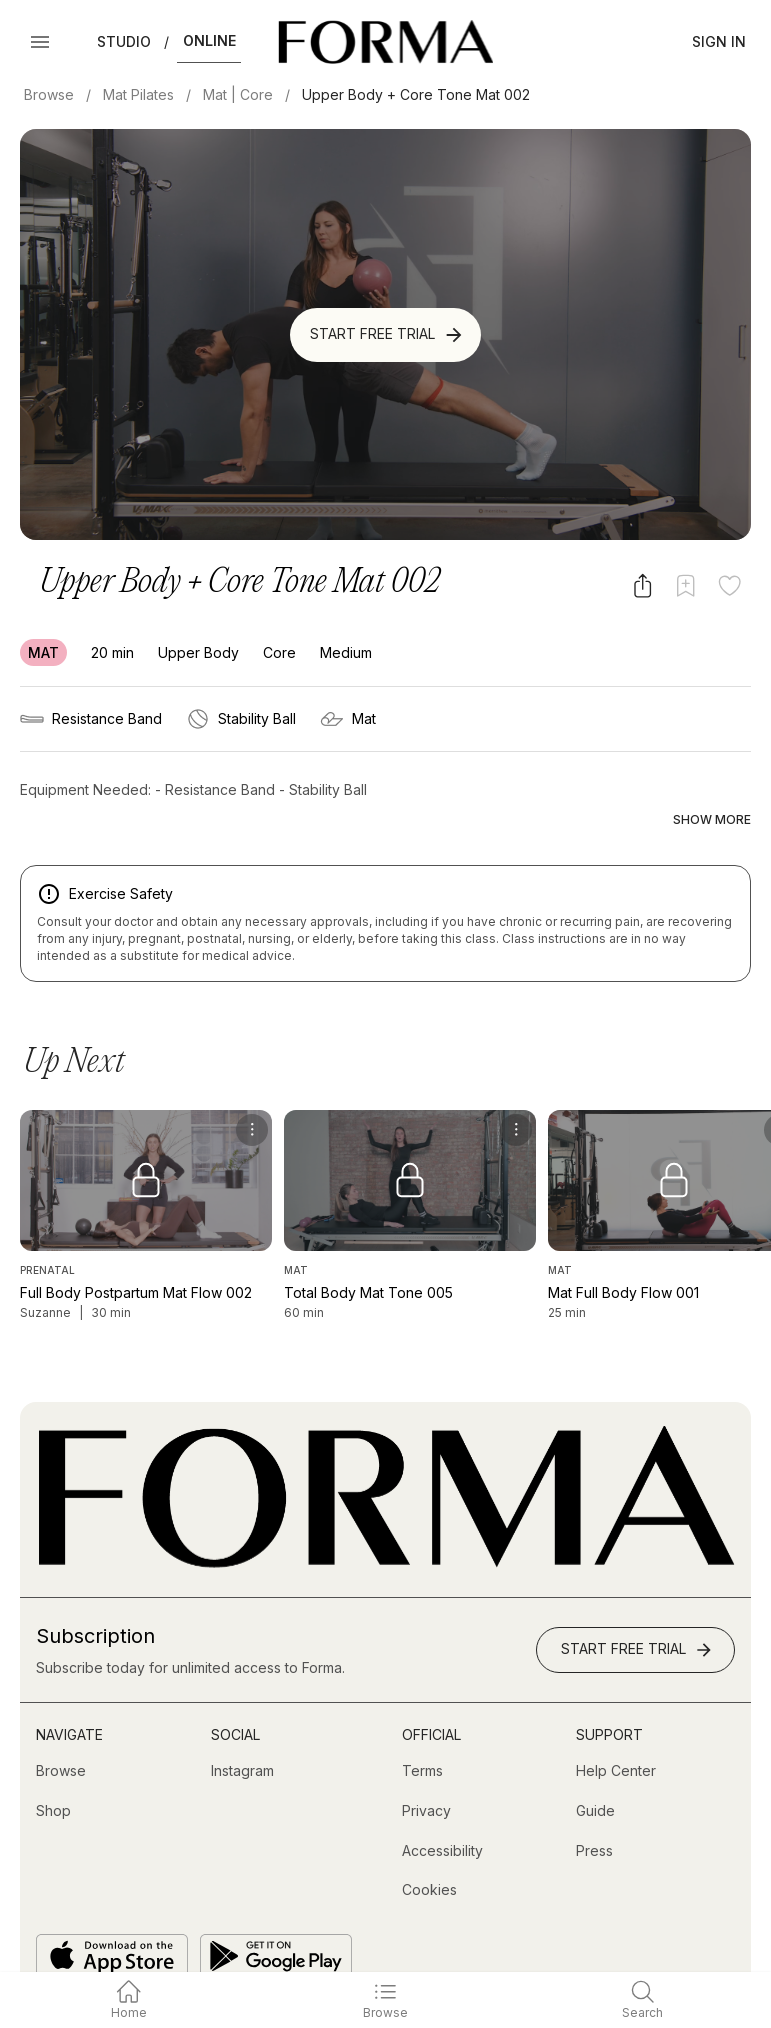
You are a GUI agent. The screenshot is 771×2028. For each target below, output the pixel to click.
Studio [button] (124, 41)
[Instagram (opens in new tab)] (242, 1730)
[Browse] (61, 1730)
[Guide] (595, 1770)
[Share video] (642, 585)
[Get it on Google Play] (276, 1914)
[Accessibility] (442, 1809)
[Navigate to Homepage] (385, 42)
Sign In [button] (719, 41)
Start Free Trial (387, 335)
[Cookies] (429, 1849)
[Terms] (422, 1730)
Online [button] (209, 40)
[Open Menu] (40, 42)
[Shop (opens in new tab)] (53, 1770)
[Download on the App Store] (112, 1914)
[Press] (594, 1809)
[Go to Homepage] (385, 1521)
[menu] (252, 1088)
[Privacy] (426, 1770)
